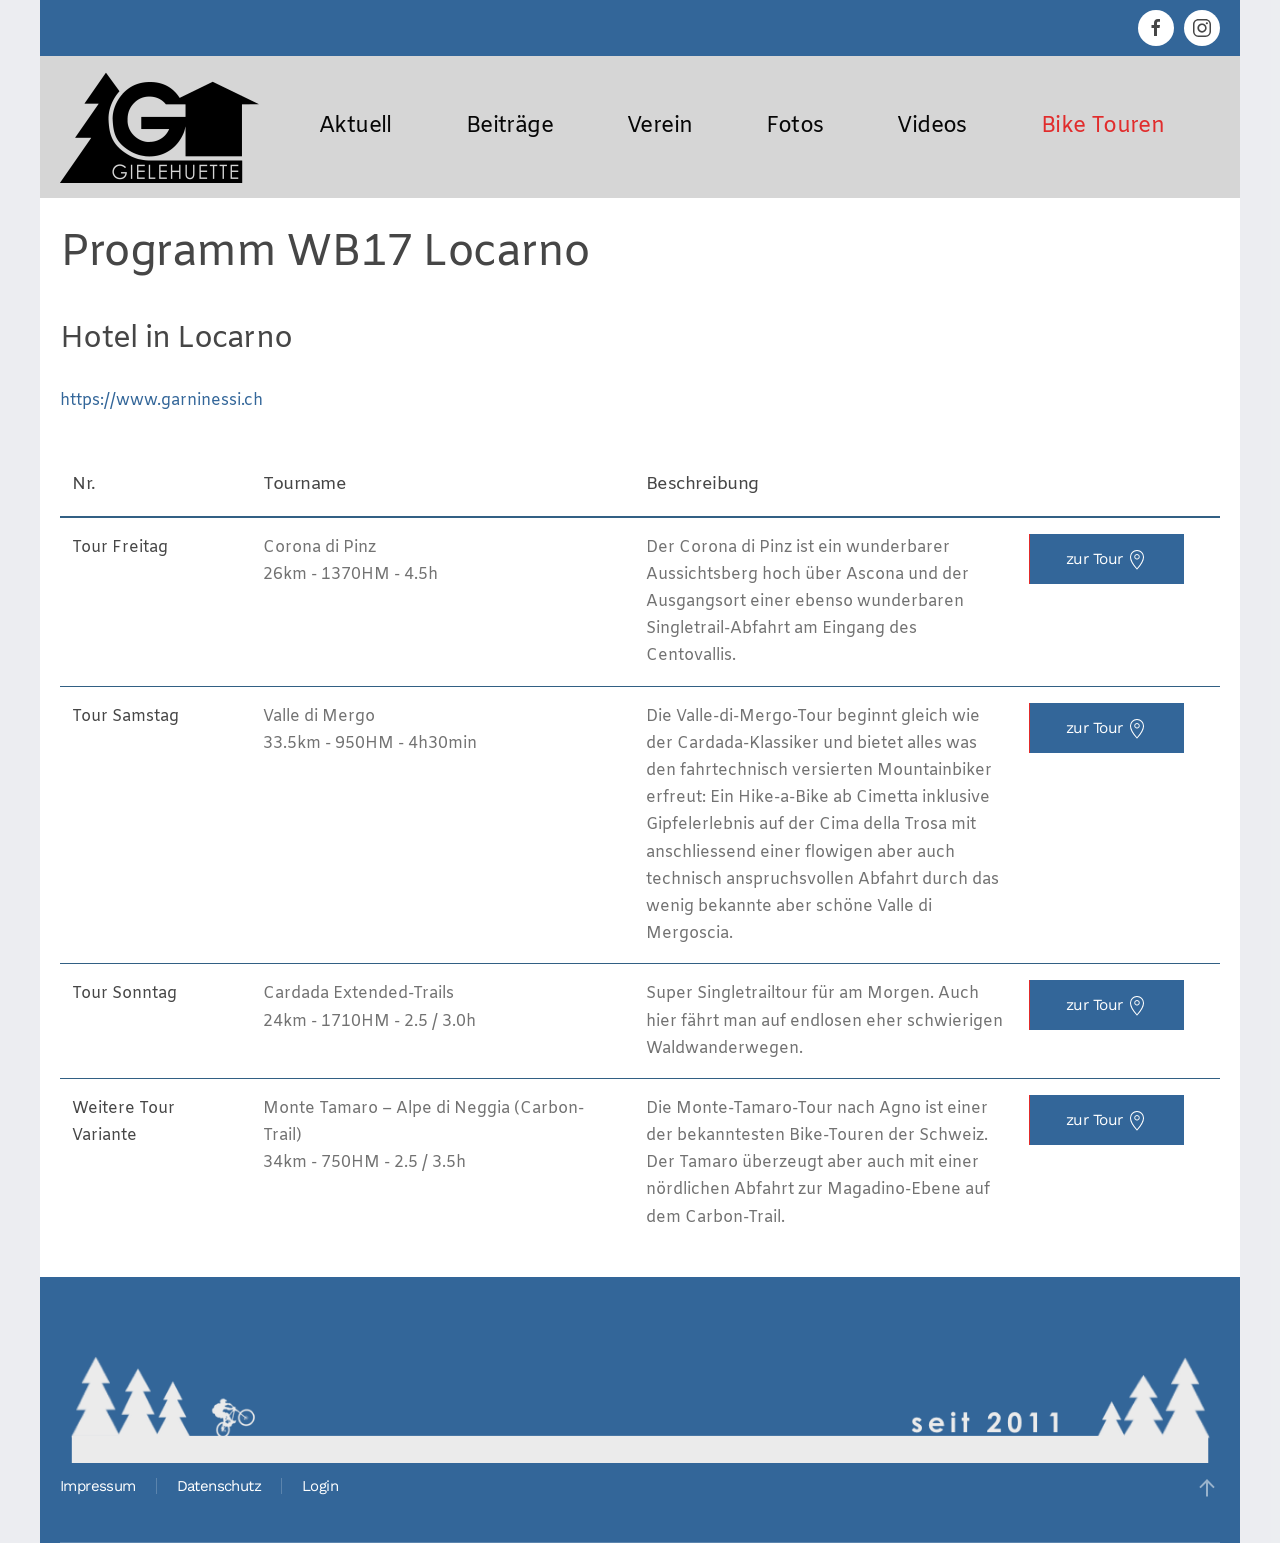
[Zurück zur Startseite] (160, 127)
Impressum (98, 1486)
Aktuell (355, 126)
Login (320, 1486)
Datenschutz (219, 1486)
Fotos (794, 126)
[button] (1207, 1488)
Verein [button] (659, 126)
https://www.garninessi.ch (161, 400)
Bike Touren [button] (1102, 126)
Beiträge (509, 126)
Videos (931, 126)
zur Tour (1107, 560)
